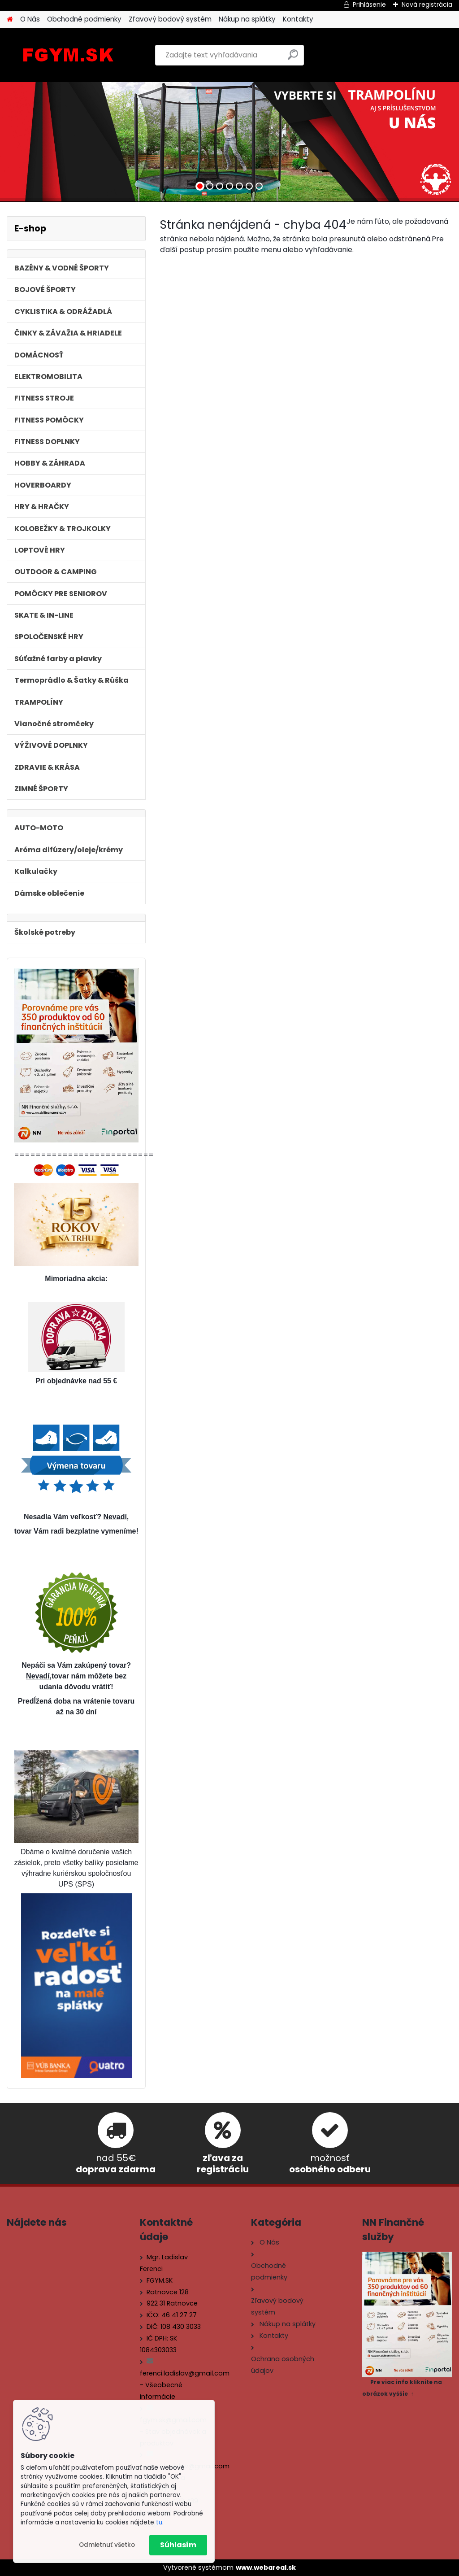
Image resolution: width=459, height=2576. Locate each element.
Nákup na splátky (247, 19)
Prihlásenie (369, 4)
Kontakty (298, 19)
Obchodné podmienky (84, 19)
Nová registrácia (427, 4)
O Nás (30, 19)
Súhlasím (178, 2545)
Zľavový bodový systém (170, 19)
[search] (293, 58)
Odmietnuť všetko (107, 2545)
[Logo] (68, 55)
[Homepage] (10, 19)
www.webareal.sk (266, 2567)
